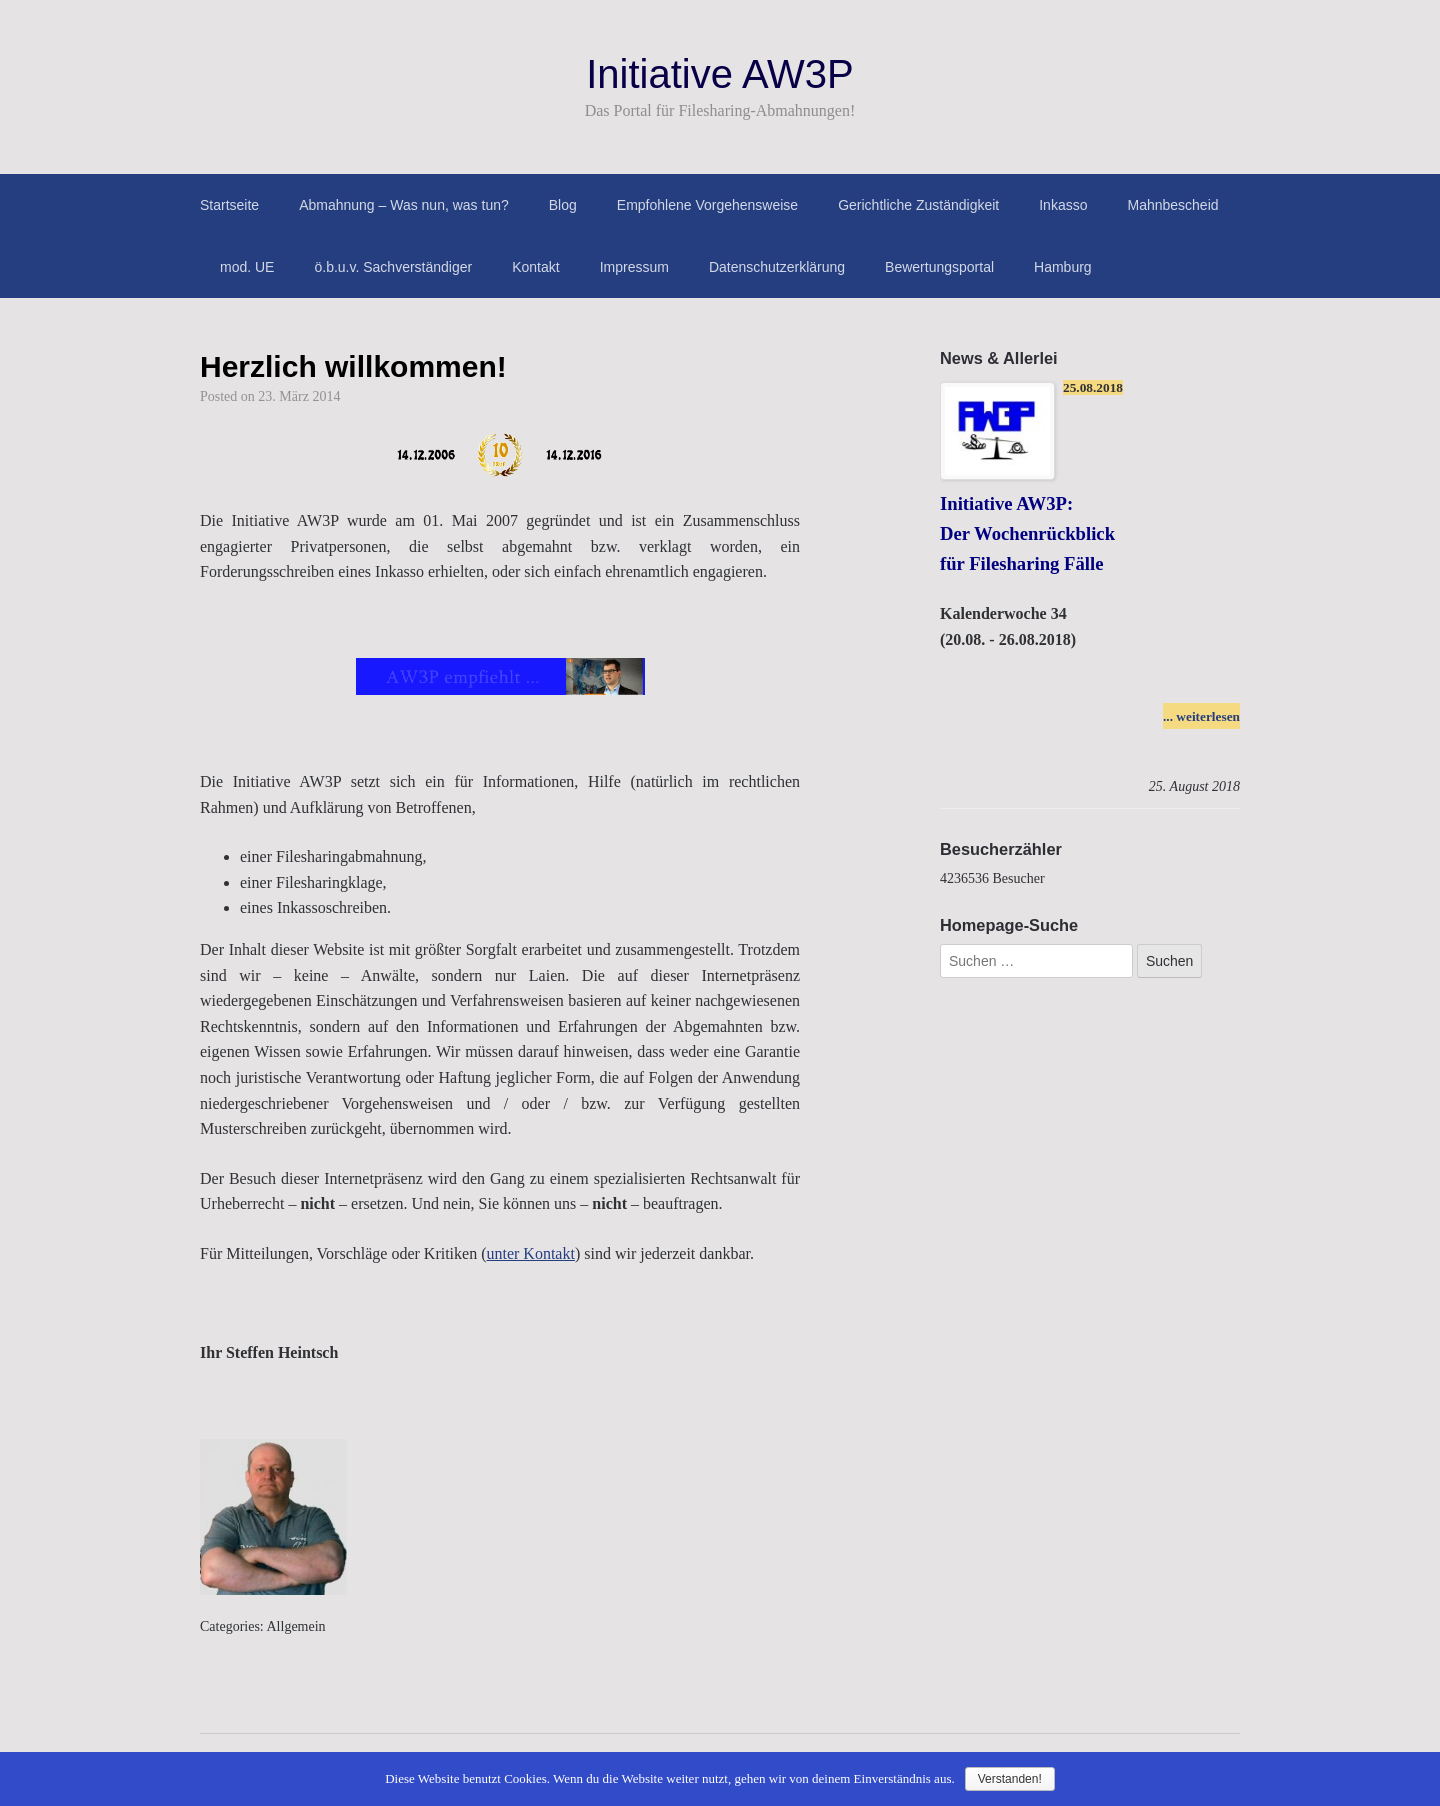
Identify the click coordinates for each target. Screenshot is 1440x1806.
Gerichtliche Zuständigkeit (918, 205)
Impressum (634, 267)
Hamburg (1063, 267)
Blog (563, 205)
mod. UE (247, 267)
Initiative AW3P (720, 74)
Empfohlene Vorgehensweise (707, 205)
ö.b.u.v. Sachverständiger (393, 267)
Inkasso (1063, 205)
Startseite (229, 205)
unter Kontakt (530, 1253)
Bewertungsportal (939, 267)
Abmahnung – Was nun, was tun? (404, 205)
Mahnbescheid (1172, 205)
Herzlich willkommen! (353, 366)
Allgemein (296, 1626)
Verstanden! (1010, 1779)
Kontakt (535, 267)
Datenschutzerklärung (777, 267)
